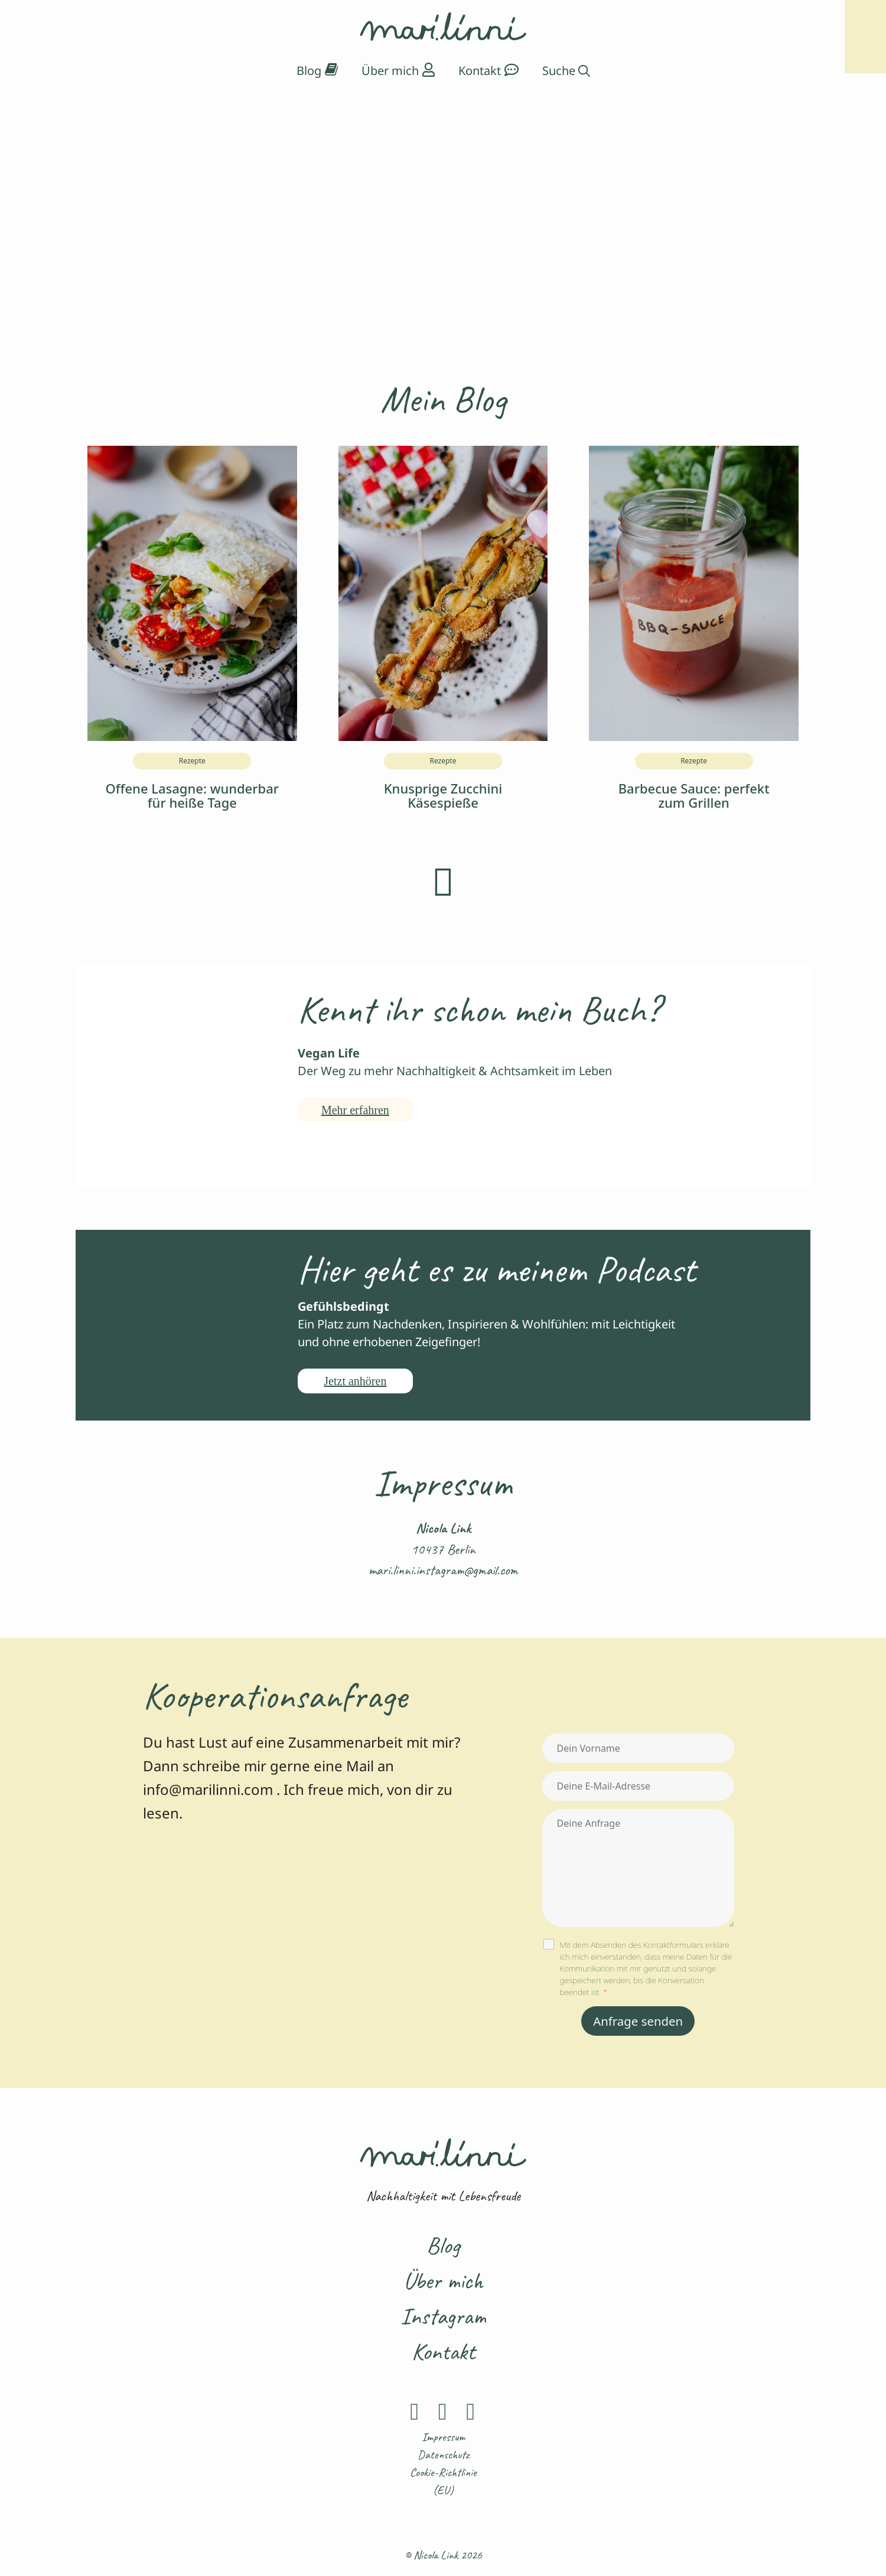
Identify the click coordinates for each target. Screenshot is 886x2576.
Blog (443, 2245)
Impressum (443, 2437)
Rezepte (192, 761)
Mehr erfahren (355, 1109)
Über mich (443, 2281)
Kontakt (443, 2351)
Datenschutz (443, 2454)
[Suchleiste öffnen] (566, 71)
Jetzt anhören (355, 1380)
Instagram (443, 2316)
